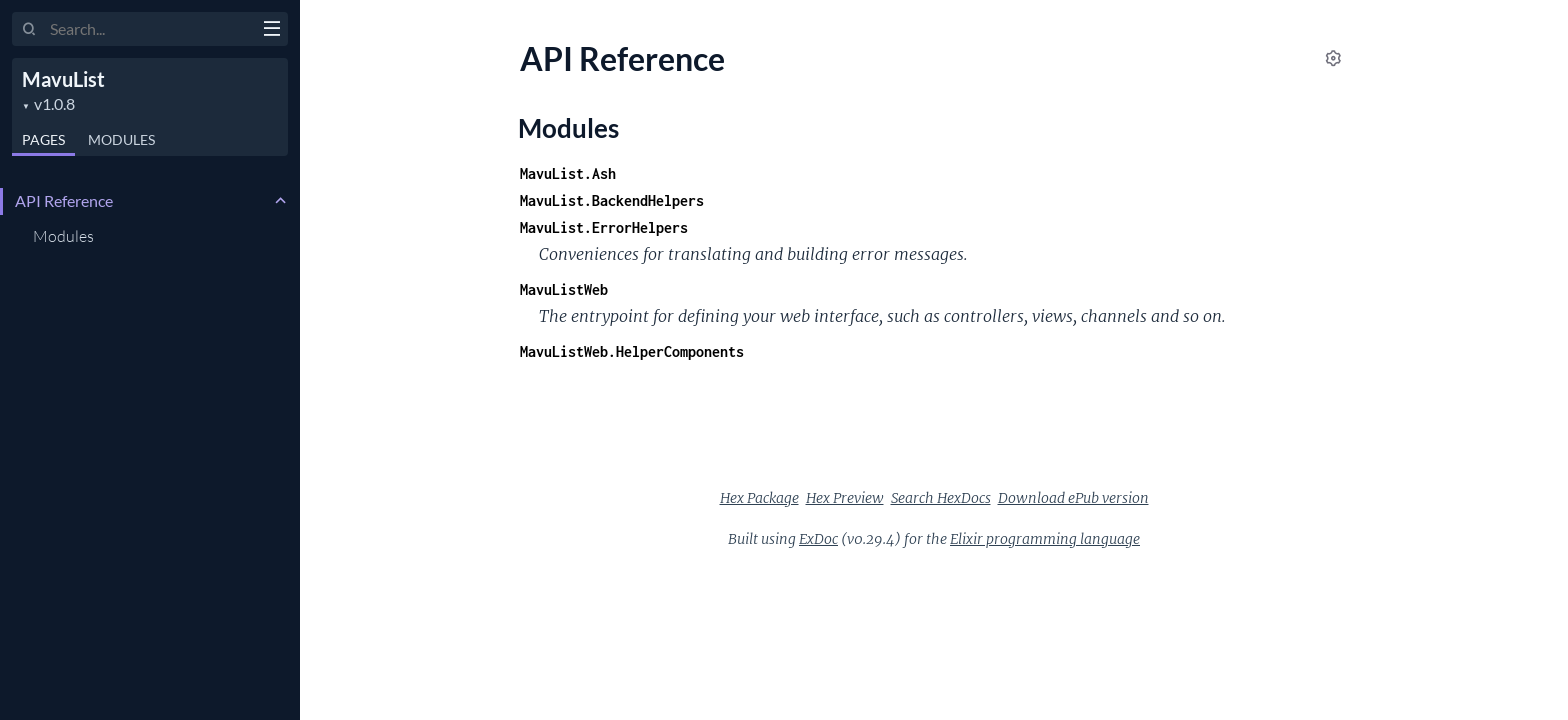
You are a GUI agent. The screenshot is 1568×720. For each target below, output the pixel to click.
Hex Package (759, 498)
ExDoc (818, 539)
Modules (121, 139)
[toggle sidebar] (271, 31)
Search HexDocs (941, 498)
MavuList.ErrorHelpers (604, 227)
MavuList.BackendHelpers (612, 200)
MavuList (63, 79)
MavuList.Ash (568, 173)
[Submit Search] (29, 30)
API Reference (64, 200)
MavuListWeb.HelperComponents (632, 351)
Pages (43, 139)
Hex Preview (845, 498)
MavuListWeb (564, 289)
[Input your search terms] (150, 29)
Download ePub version (1073, 498)
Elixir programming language (1045, 539)
